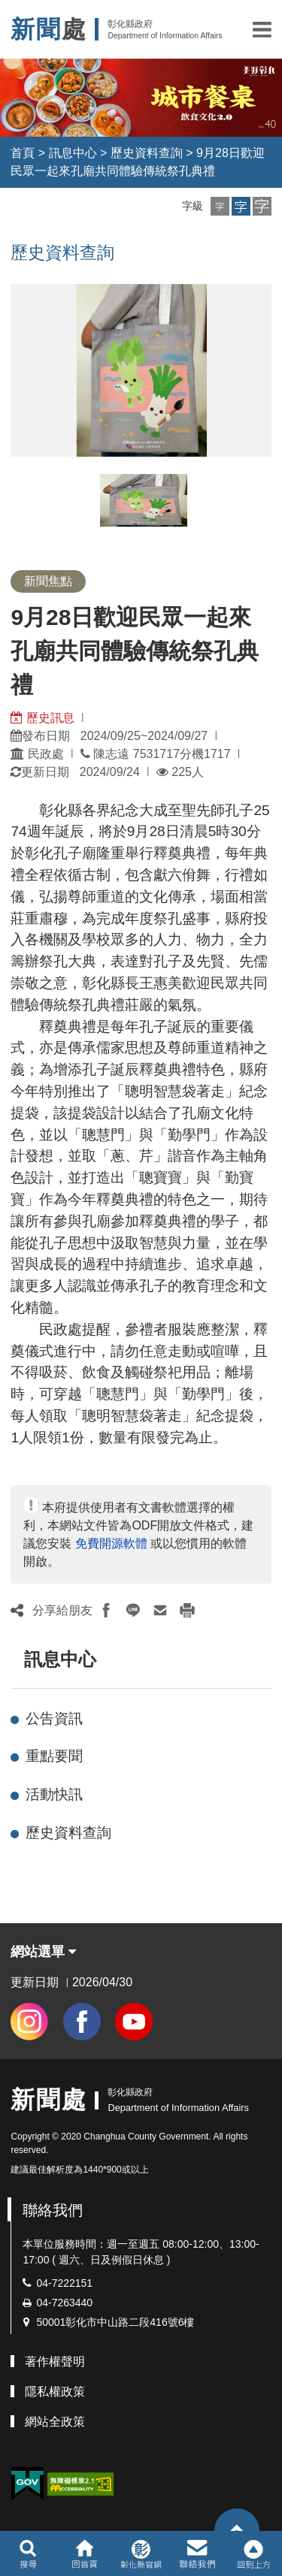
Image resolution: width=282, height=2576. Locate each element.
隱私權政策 (55, 2391)
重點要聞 (54, 1756)
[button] (262, 29)
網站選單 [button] (43, 1951)
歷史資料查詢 (147, 152)
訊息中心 (73, 152)
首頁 (23, 152)
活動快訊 (54, 1794)
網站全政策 (55, 2421)
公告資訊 (54, 1718)
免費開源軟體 (111, 1543)
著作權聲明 (55, 2361)
